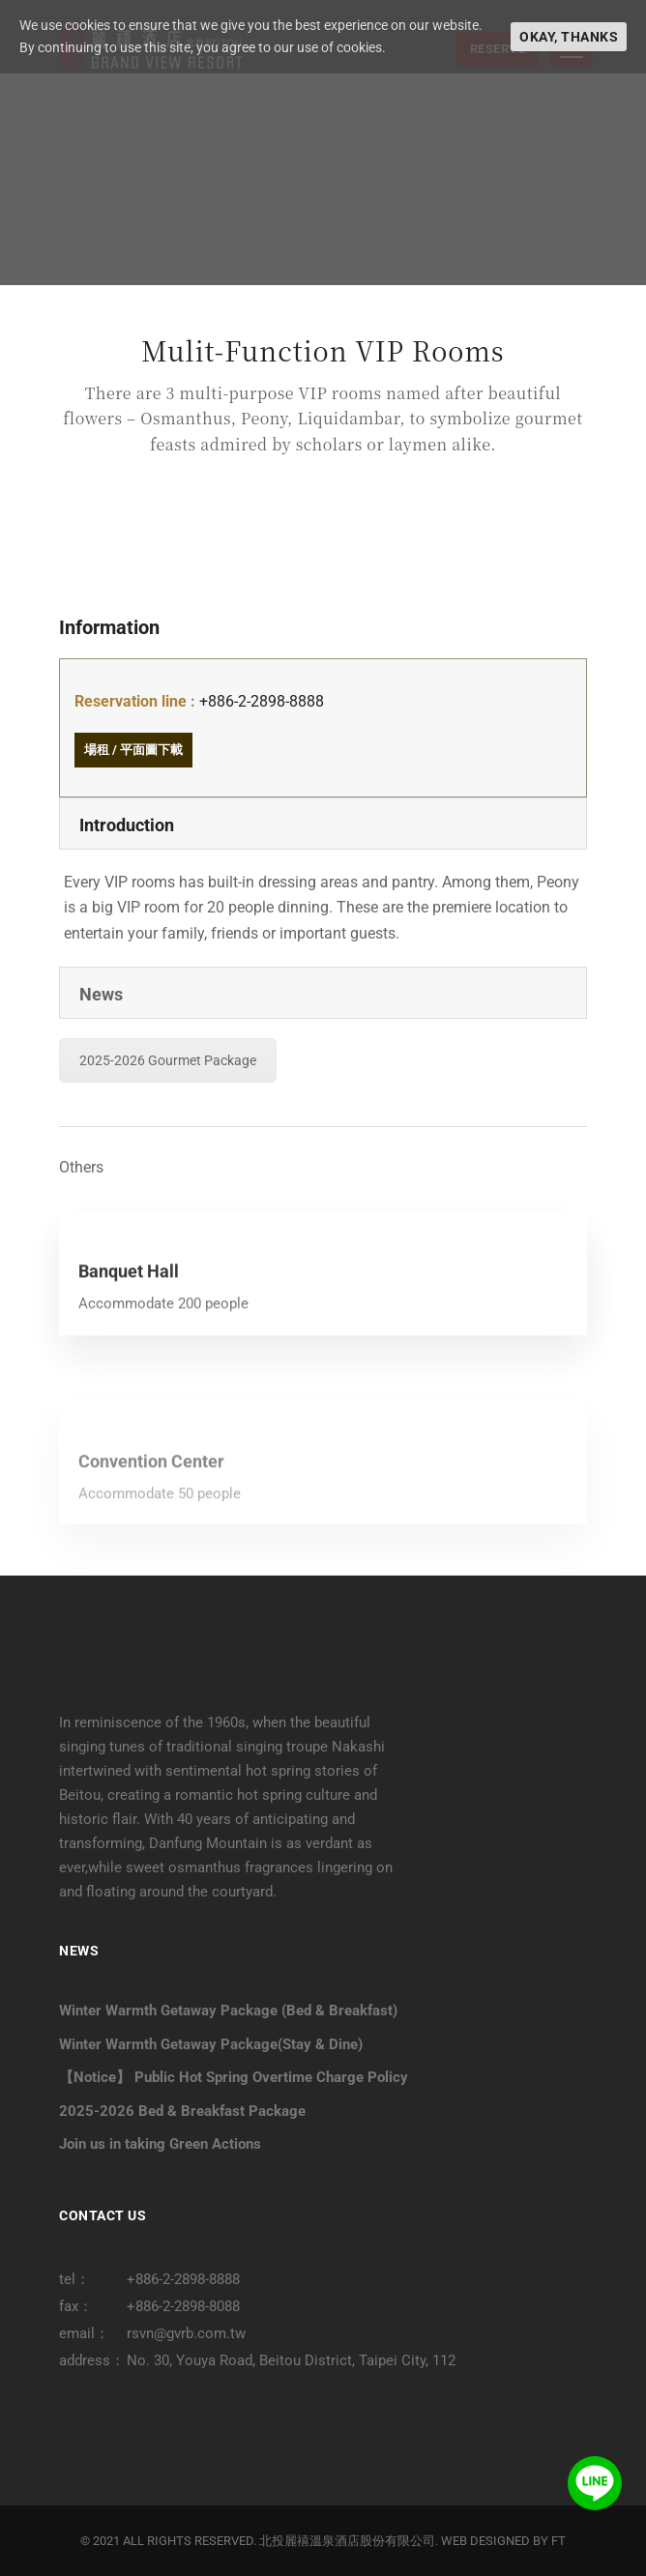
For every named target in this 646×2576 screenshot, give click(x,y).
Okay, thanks (568, 36)
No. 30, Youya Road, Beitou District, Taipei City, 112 (291, 2360)
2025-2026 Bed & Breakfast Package (182, 2111)
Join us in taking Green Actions (160, 2144)
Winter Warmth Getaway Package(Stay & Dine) (211, 2044)
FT (558, 2540)
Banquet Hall (128, 1327)
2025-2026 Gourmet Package (167, 1060)
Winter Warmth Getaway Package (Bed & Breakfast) (228, 2010)
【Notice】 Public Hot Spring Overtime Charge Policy (233, 2077)
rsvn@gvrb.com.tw (186, 2333)
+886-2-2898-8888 (261, 701)
